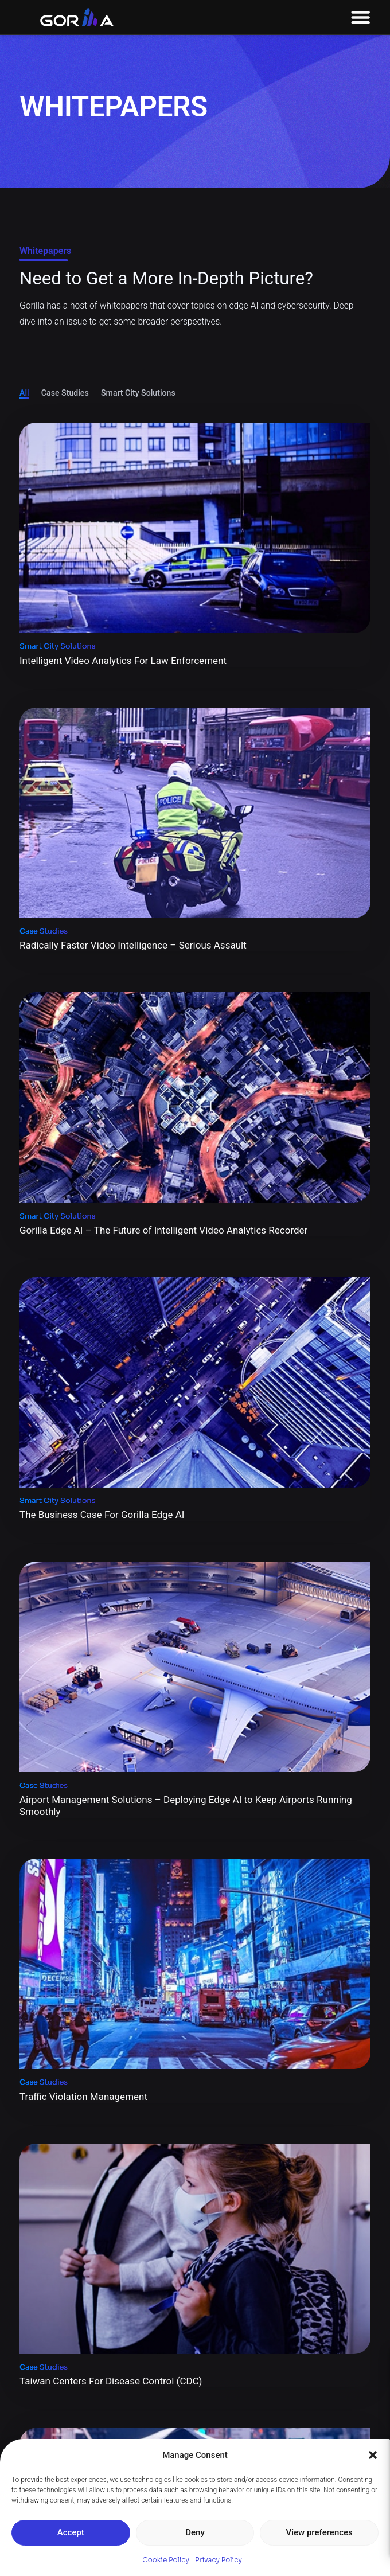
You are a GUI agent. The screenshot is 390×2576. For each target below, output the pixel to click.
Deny (195, 2532)
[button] (373, 2455)
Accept (70, 2532)
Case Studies (65, 392)
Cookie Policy (165, 2559)
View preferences (319, 2532)
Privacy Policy (218, 2559)
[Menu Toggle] (360, 17)
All (24, 392)
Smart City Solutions (138, 392)
